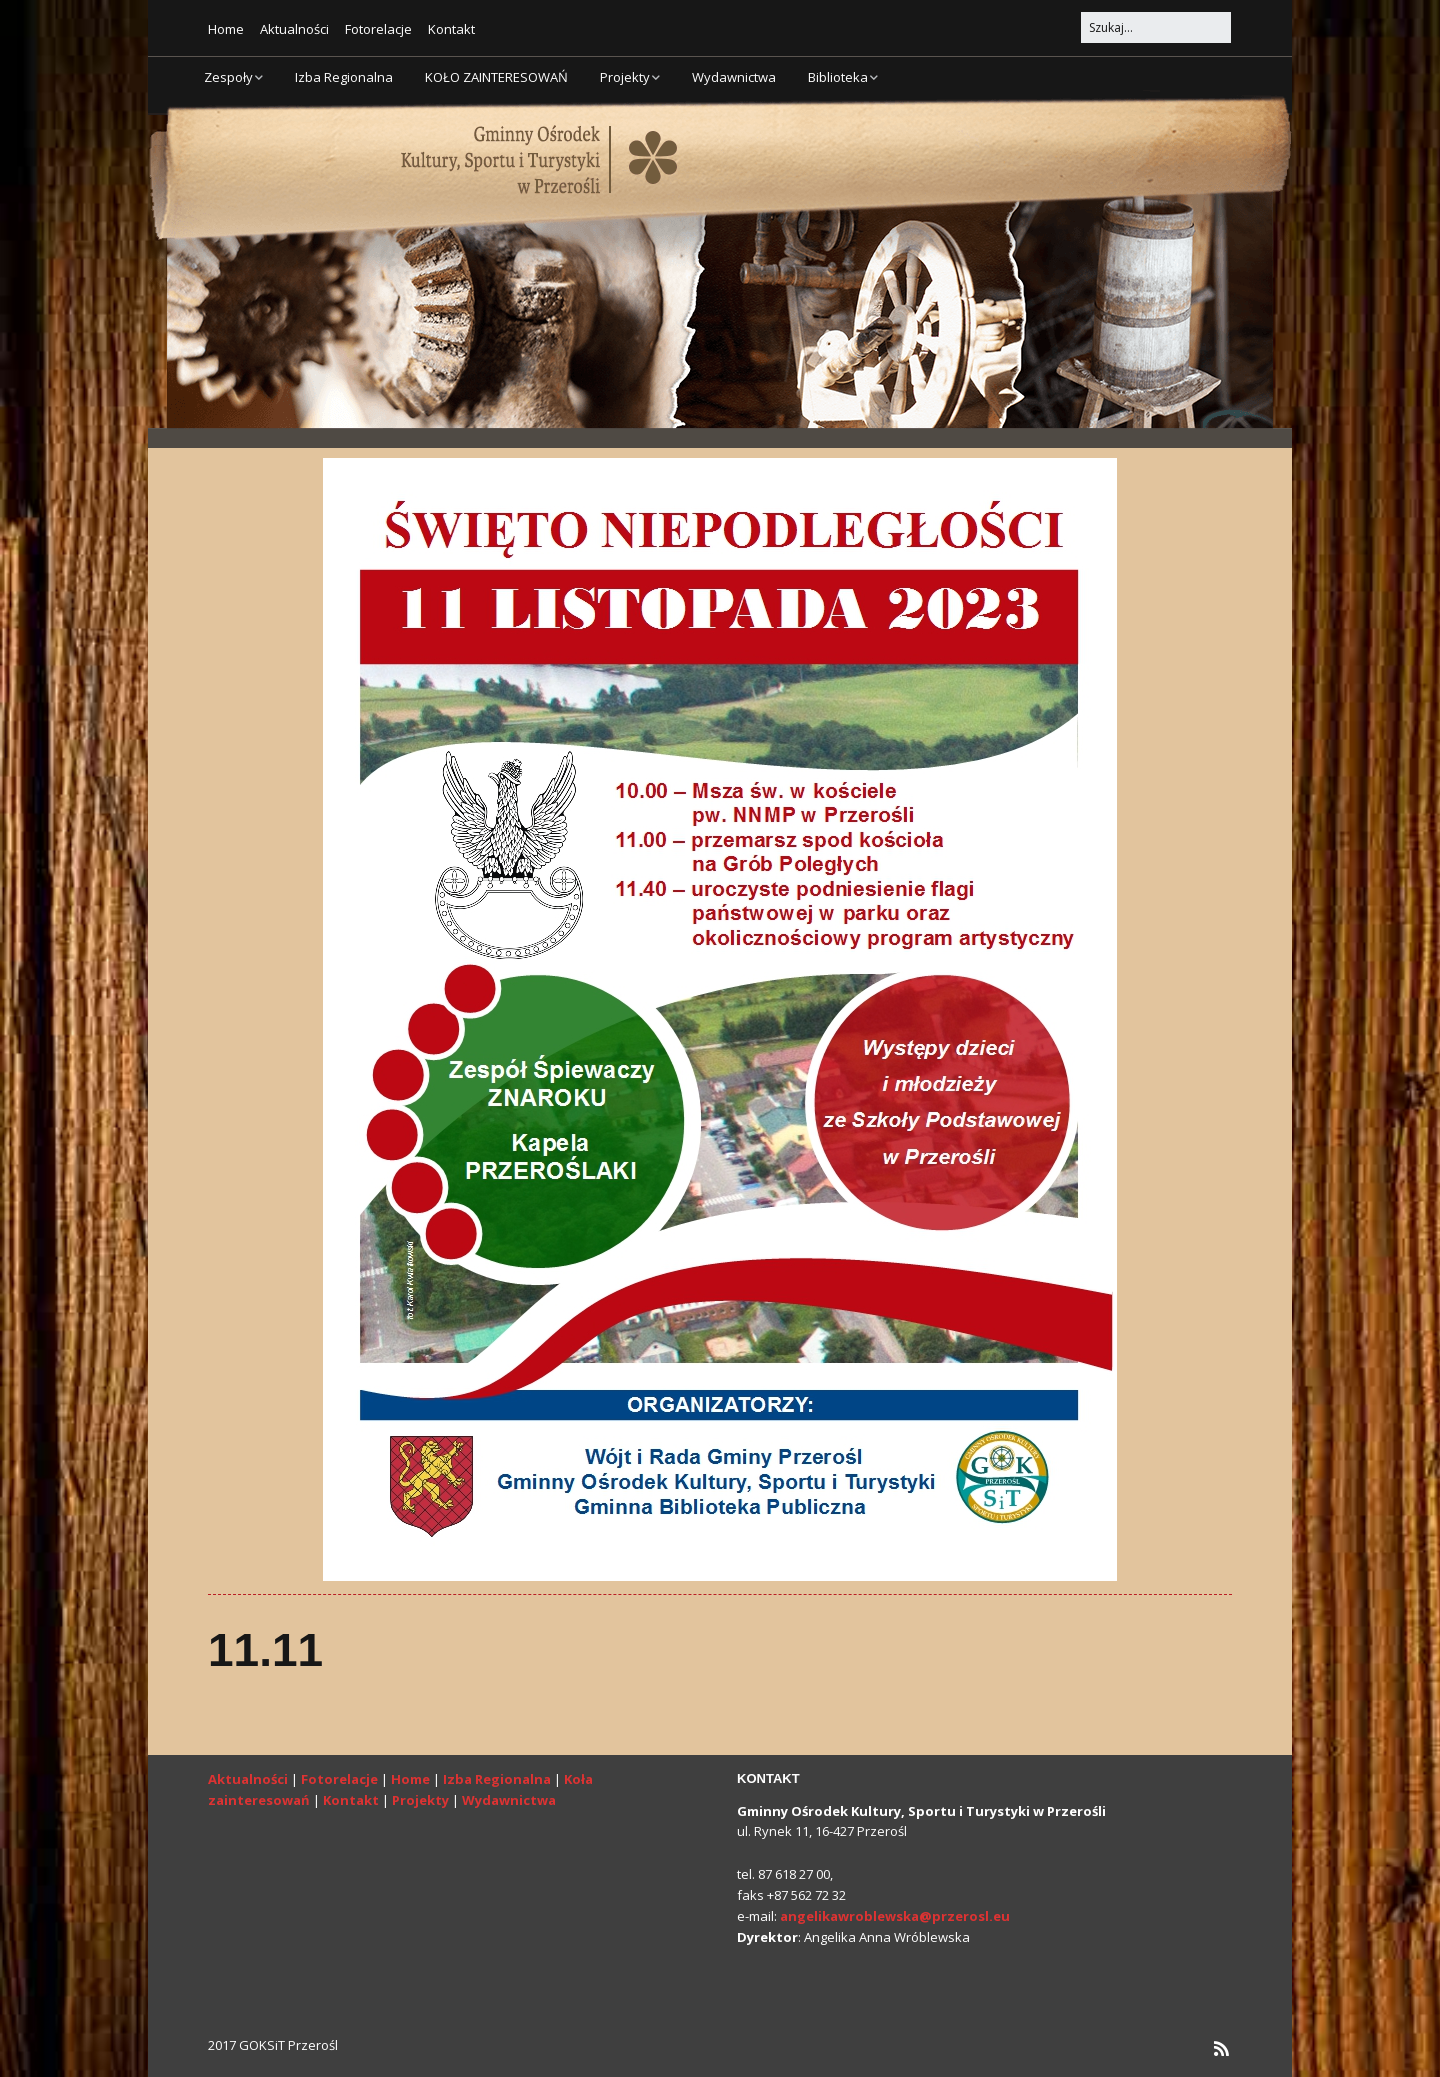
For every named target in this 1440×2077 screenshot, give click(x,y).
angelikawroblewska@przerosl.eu (895, 1916)
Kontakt (451, 29)
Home (226, 29)
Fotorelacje (378, 29)
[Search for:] (1156, 27)
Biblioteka (838, 77)
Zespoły (228, 77)
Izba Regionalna (344, 77)
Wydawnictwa (734, 77)
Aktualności (294, 29)
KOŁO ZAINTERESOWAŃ (496, 77)
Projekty (625, 77)
